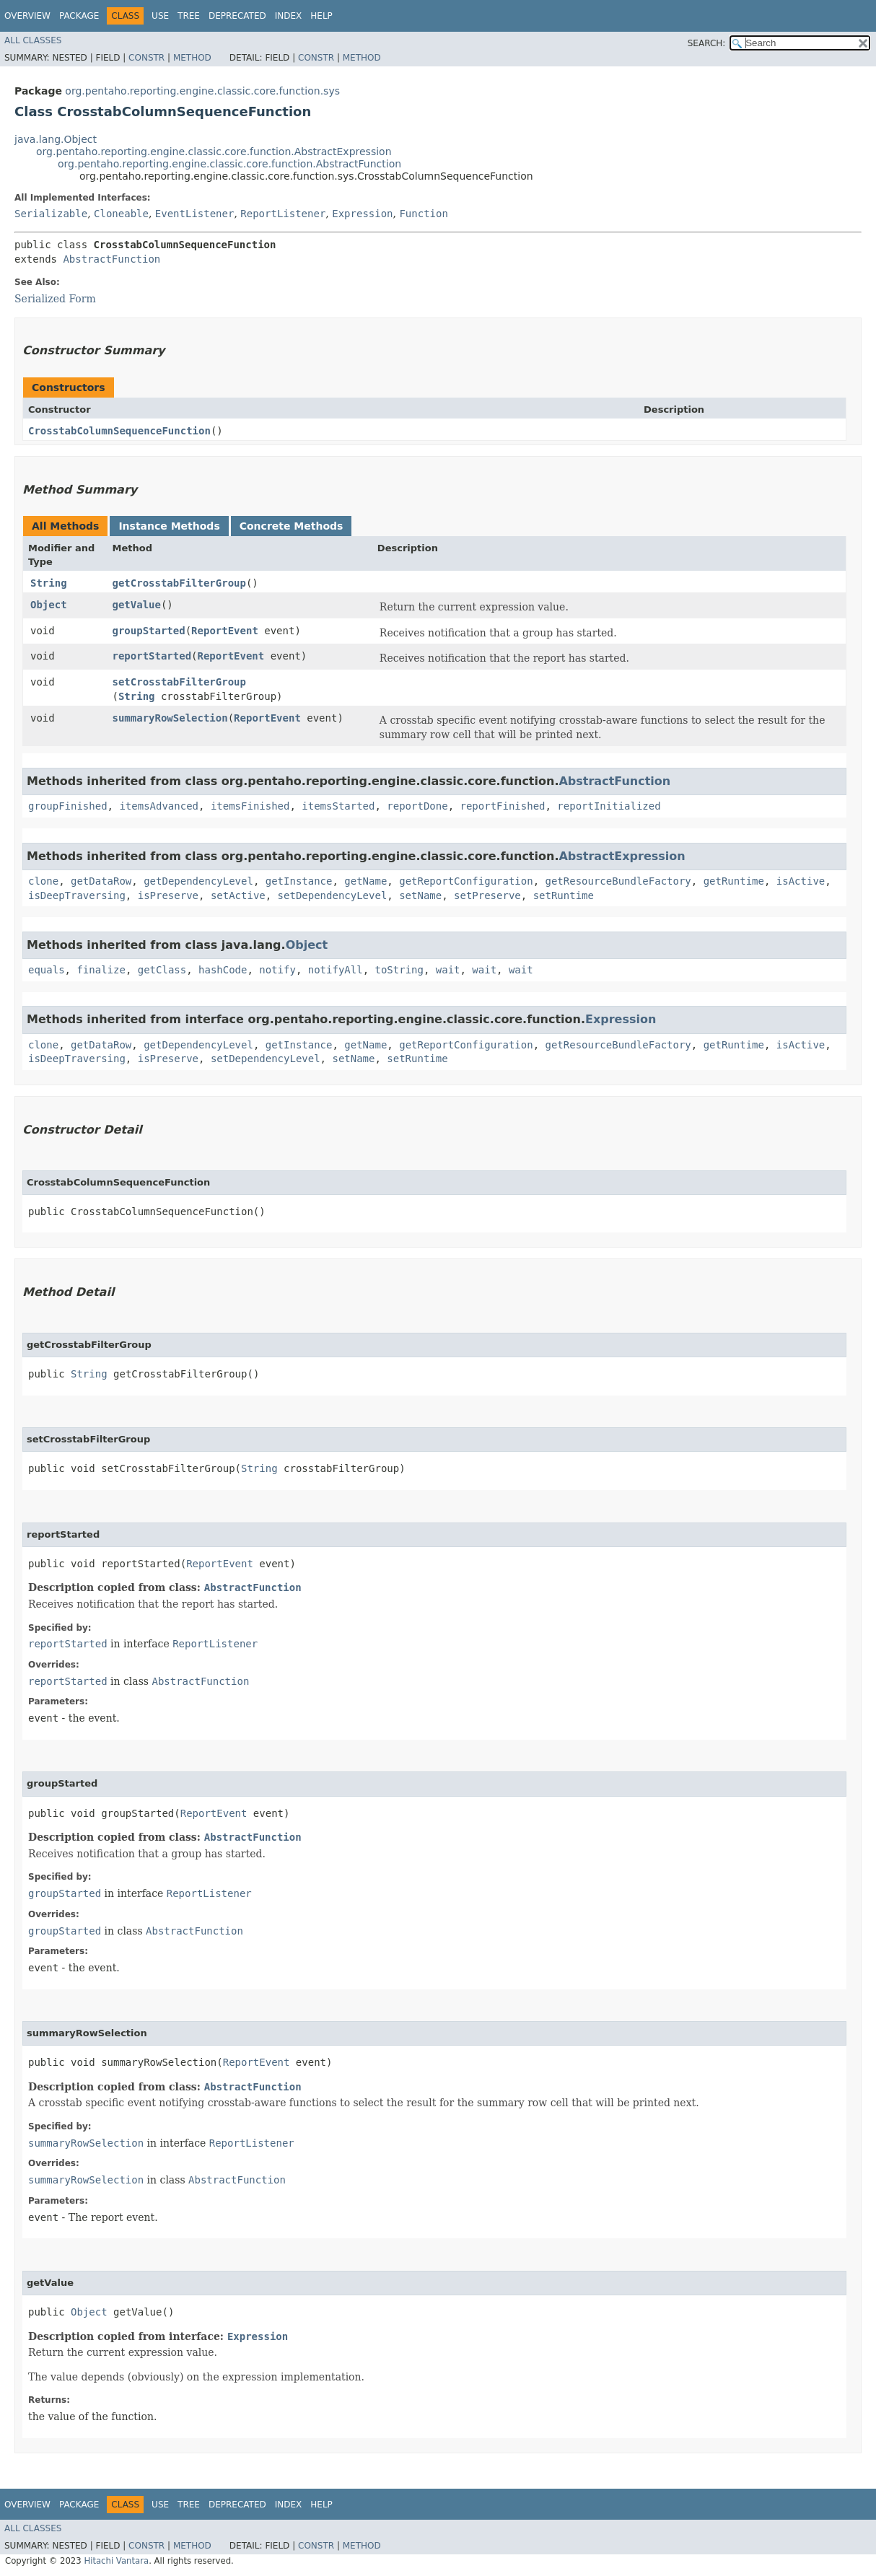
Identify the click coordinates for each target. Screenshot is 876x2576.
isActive (800, 881)
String (48, 583)
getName (365, 881)
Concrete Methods (291, 526)
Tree (189, 16)
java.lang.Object (55, 139)
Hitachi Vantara (116, 2561)
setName (420, 895)
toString (399, 970)
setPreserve (487, 895)
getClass (162, 970)
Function (423, 213)
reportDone (417, 806)
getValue (137, 604)
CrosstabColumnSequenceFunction (119, 431)
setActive (238, 895)
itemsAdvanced (158, 806)
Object (48, 604)
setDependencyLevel (332, 895)
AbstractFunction (111, 259)
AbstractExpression (622, 856)
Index (288, 16)
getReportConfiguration (466, 881)
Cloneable (121, 213)
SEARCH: (707, 43)
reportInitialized (608, 806)
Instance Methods (168, 526)
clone (43, 881)
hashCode (222, 970)
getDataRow (101, 881)
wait (448, 970)
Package (79, 16)
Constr (146, 58)
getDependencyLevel (198, 881)
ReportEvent (224, 630)
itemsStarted (338, 806)
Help (321, 16)
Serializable (50, 213)
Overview (27, 16)
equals (46, 970)
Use (160, 16)
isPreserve (168, 895)
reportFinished (502, 806)
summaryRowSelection (170, 718)
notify (277, 970)
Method (192, 58)
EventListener (195, 213)
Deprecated (237, 16)
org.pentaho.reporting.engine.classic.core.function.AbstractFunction (229, 164)
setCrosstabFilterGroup (179, 682)
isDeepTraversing (77, 895)
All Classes (32, 40)
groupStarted (149, 630)
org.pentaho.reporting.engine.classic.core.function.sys (202, 91)
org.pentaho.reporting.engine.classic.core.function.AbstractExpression (214, 151)
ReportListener (282, 213)
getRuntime (734, 881)
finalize (100, 970)
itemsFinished (250, 806)
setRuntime (563, 895)
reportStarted (152, 656)
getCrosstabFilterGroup (179, 583)
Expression (362, 213)
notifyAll (335, 970)
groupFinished (68, 806)
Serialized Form (55, 299)
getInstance (299, 881)
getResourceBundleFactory (618, 881)
